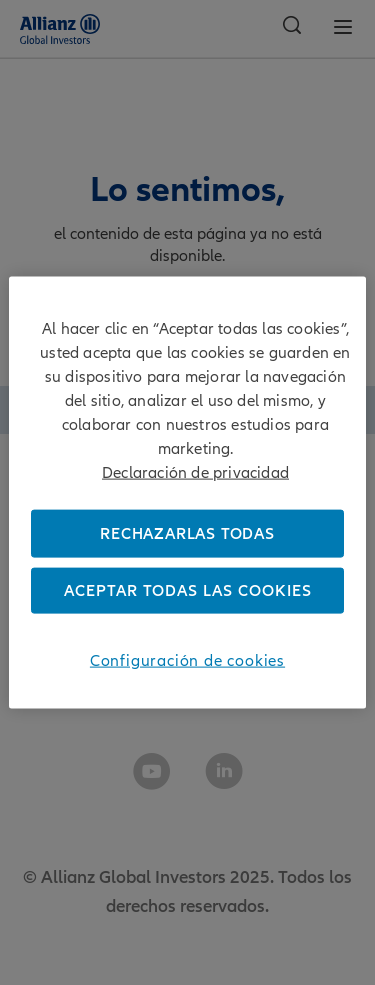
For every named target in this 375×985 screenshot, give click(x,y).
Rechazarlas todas (187, 533)
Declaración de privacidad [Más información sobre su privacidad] (195, 472)
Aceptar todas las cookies (188, 591)
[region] (187, 492)
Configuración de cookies (187, 661)
